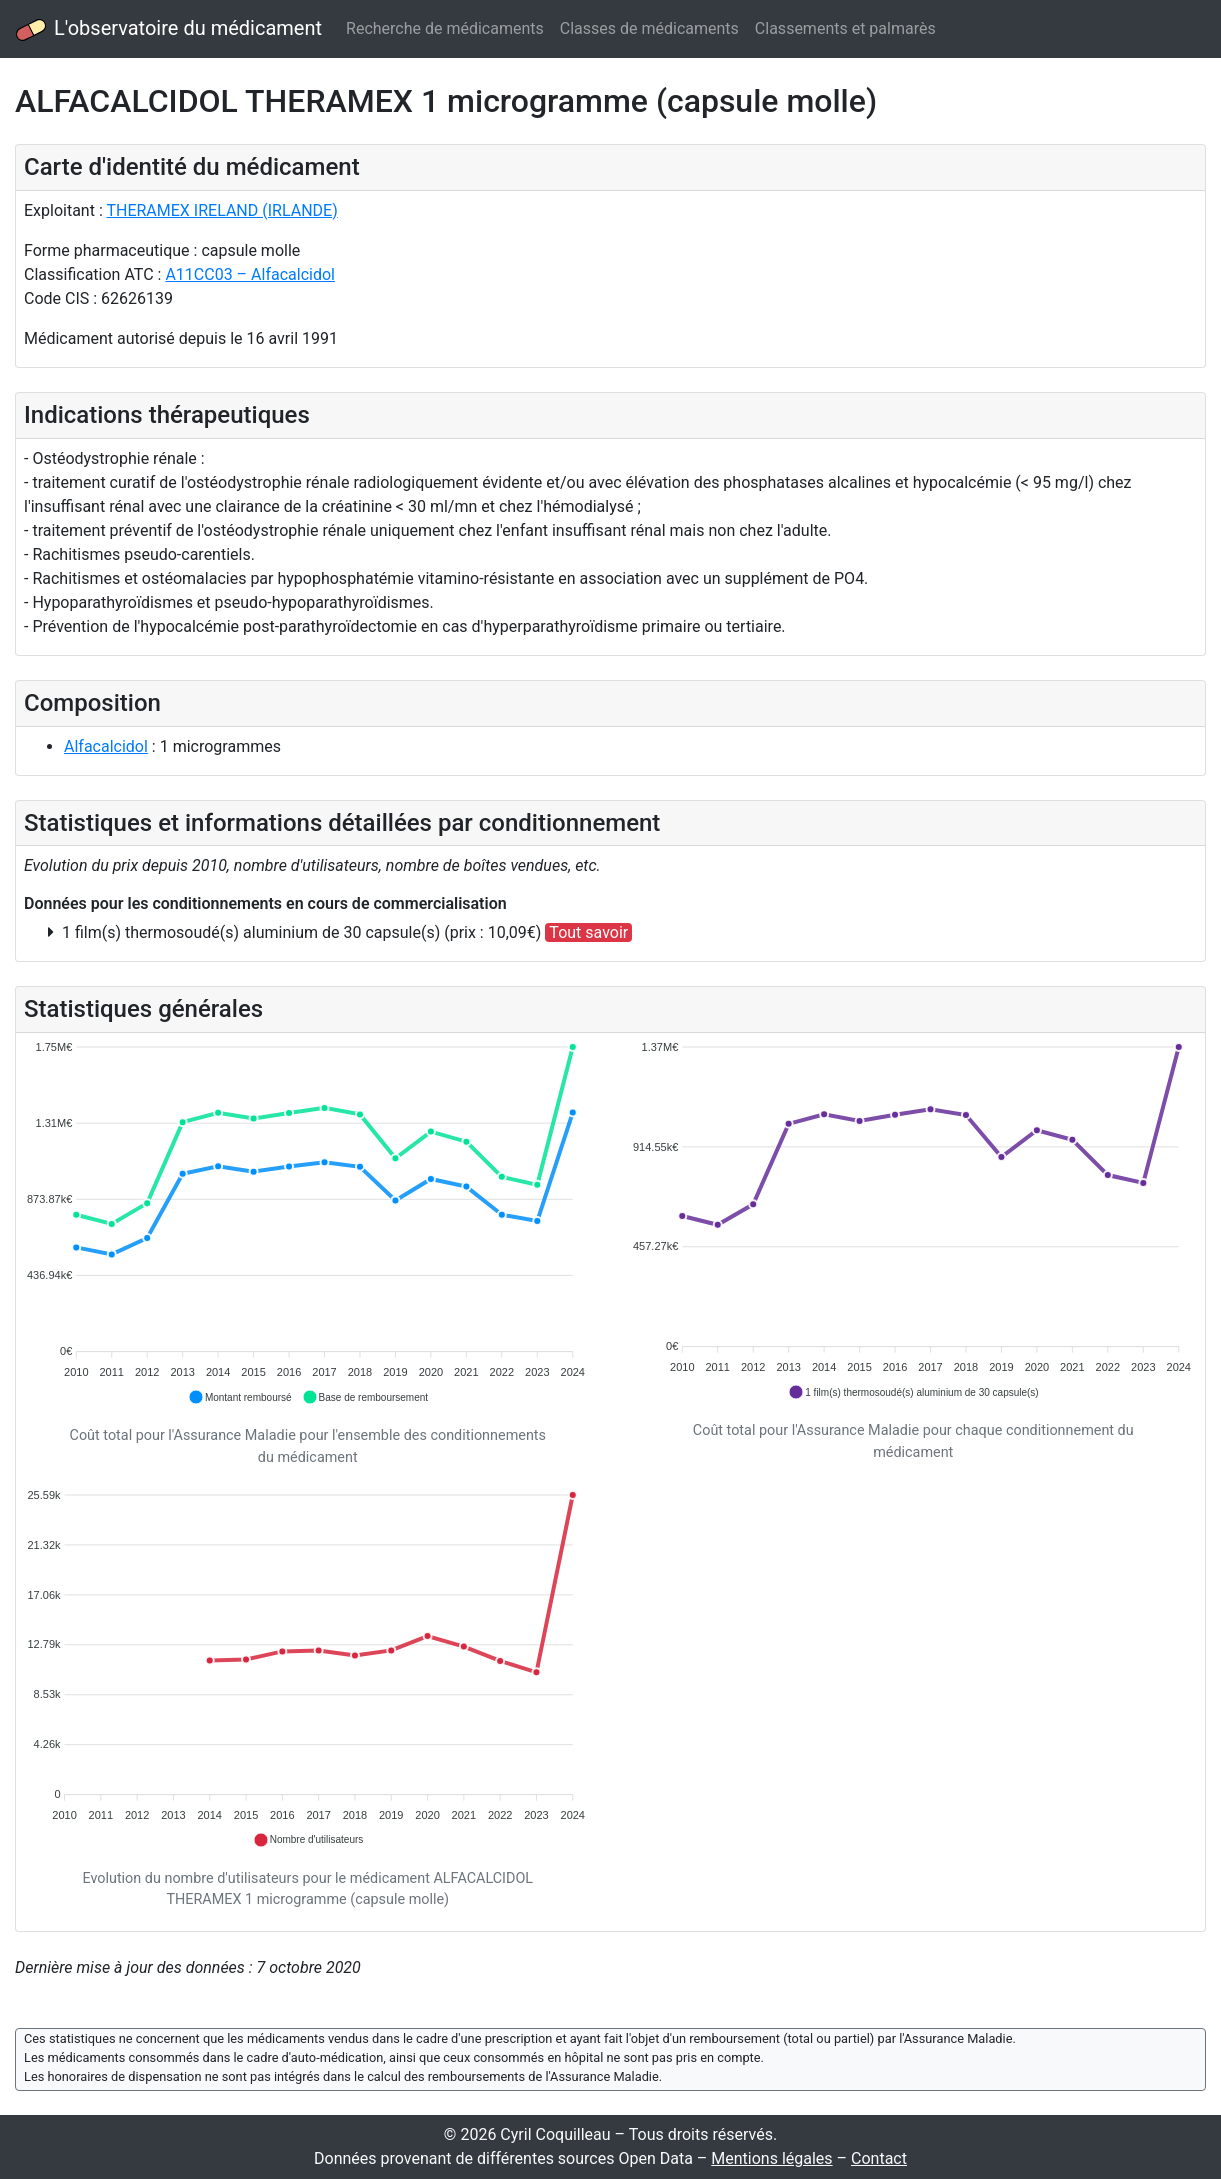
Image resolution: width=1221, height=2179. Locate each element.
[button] (240, 1397)
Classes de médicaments (649, 28)
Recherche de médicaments (445, 28)
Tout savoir (588, 932)
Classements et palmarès (845, 28)
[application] (308, 1223)
